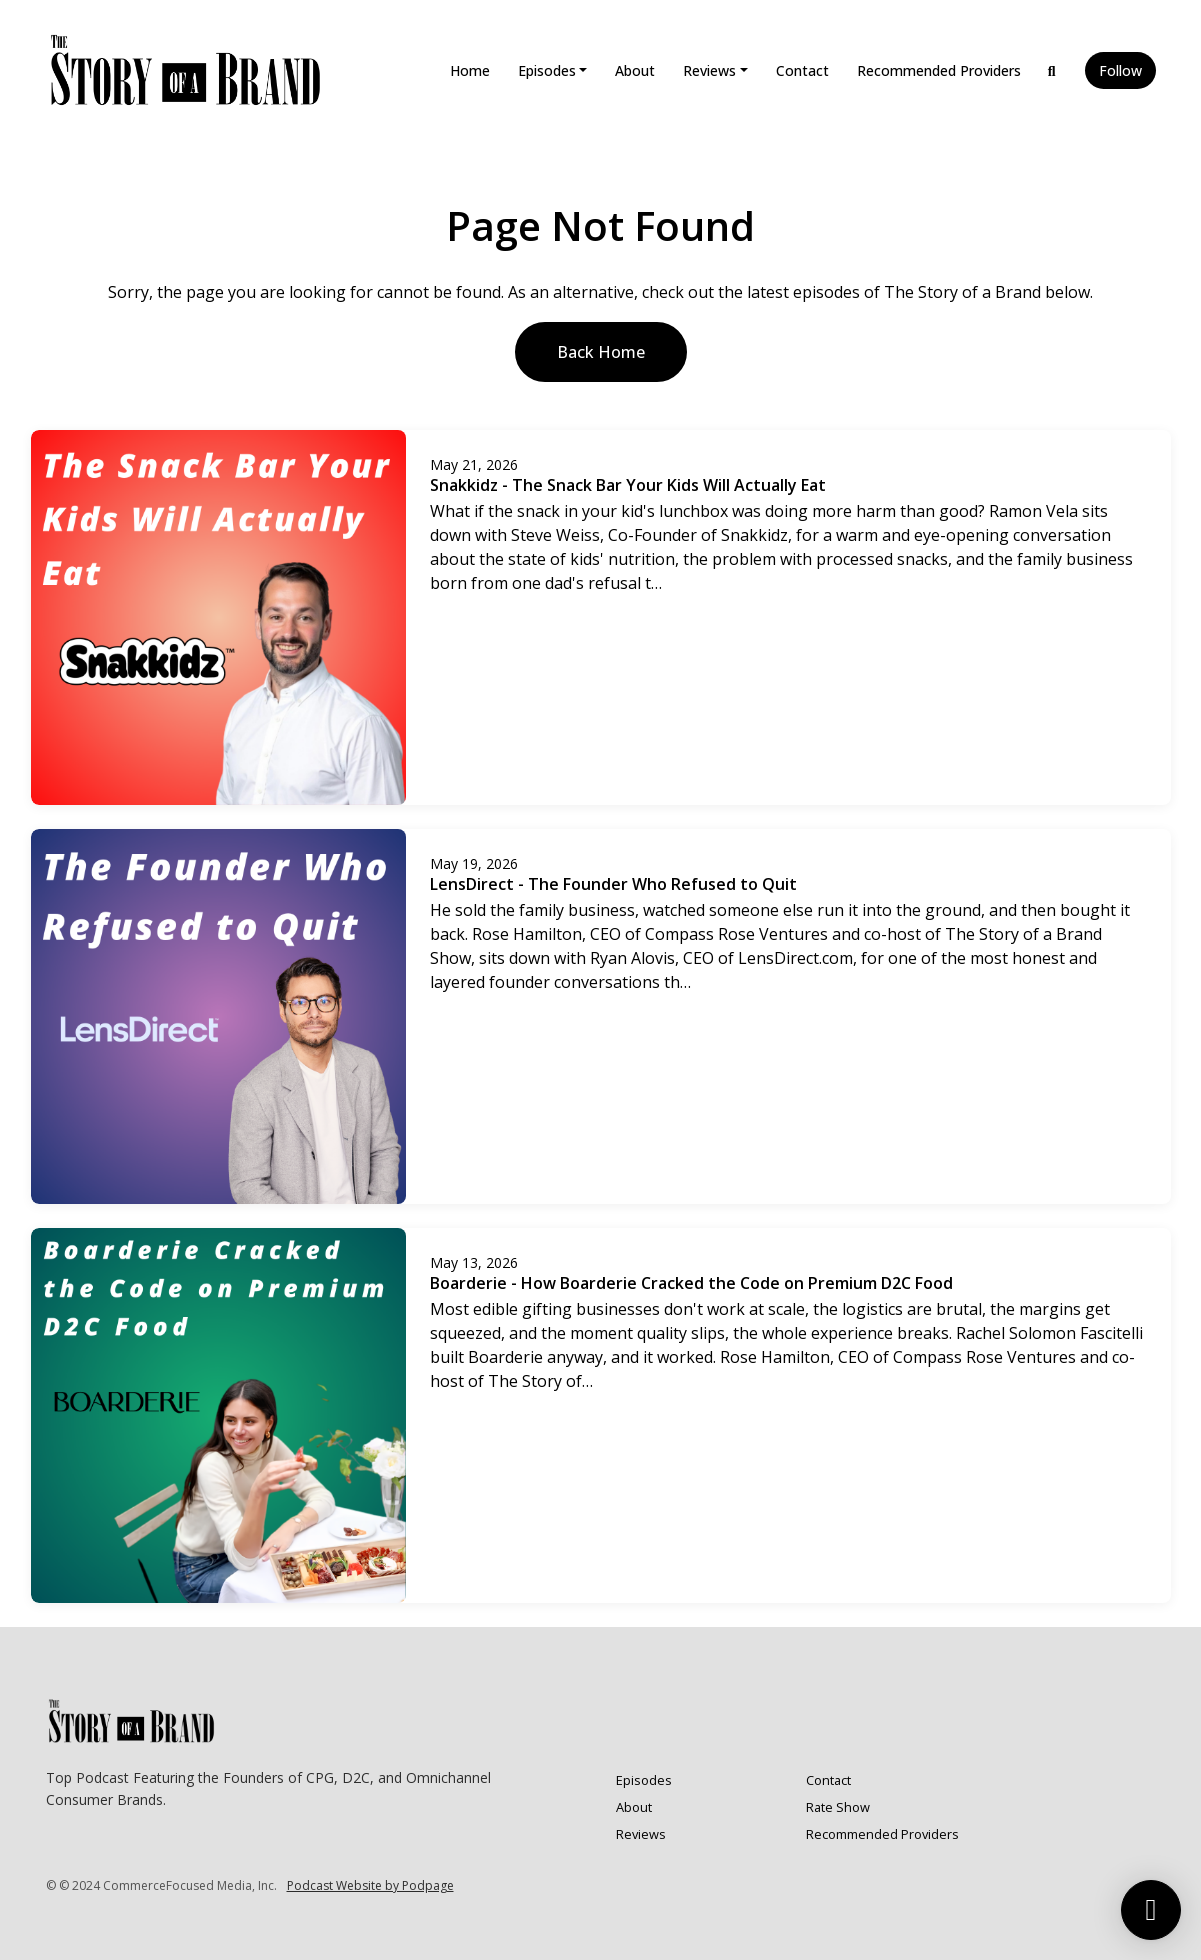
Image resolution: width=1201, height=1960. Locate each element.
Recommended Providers (939, 70)
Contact (802, 70)
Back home (601, 352)
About (635, 70)
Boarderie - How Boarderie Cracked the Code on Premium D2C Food (691, 1283)
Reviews (709, 70)
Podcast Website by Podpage (370, 1885)
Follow (1120, 70)
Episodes (547, 70)
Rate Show (838, 1807)
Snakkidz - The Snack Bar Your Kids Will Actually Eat (628, 485)
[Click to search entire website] (1052, 70)
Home (470, 70)
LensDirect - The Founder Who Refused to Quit (613, 884)
